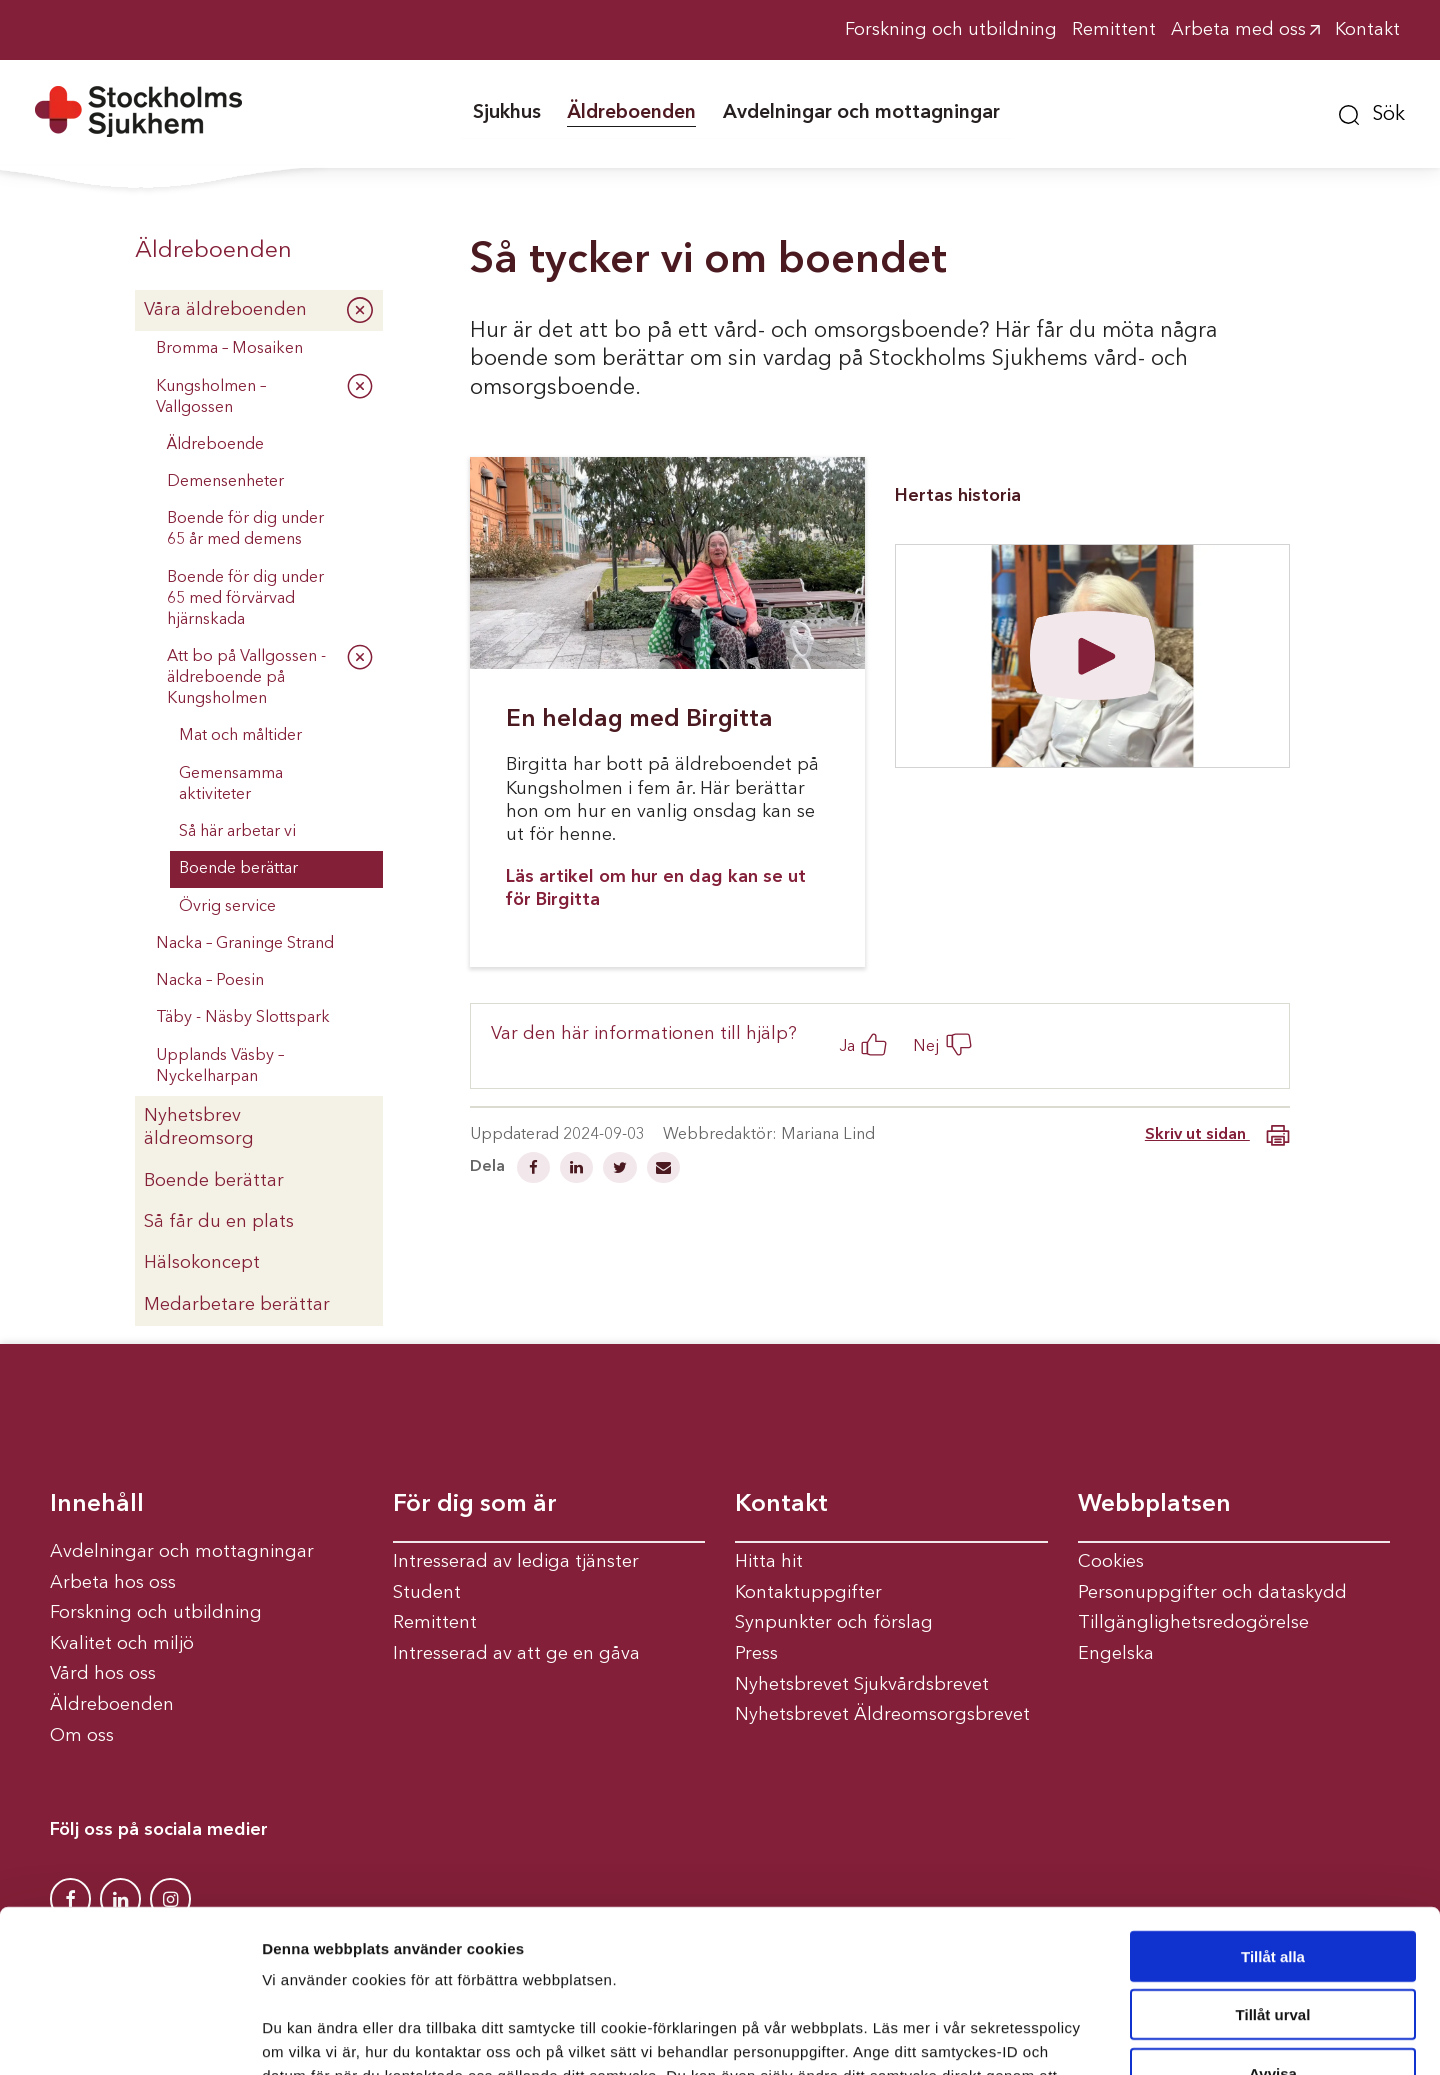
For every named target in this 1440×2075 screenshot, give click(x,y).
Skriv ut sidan (1217, 1135)
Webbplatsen (1154, 1505)
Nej (926, 1046)
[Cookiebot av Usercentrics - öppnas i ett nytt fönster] (129, 2036)
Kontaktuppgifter (808, 1593)
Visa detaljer (1086, 2035)
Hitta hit (769, 1562)
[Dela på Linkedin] (578, 1170)
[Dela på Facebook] (535, 1170)
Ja (847, 1046)
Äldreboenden (213, 251)
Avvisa (1273, 1928)
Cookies (1111, 1562)
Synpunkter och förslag (834, 1623)
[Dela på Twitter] (622, 1170)
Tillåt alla (1273, 1811)
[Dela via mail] (663, 1170)
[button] (1372, 112)
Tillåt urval (1273, 1870)
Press (756, 1654)
